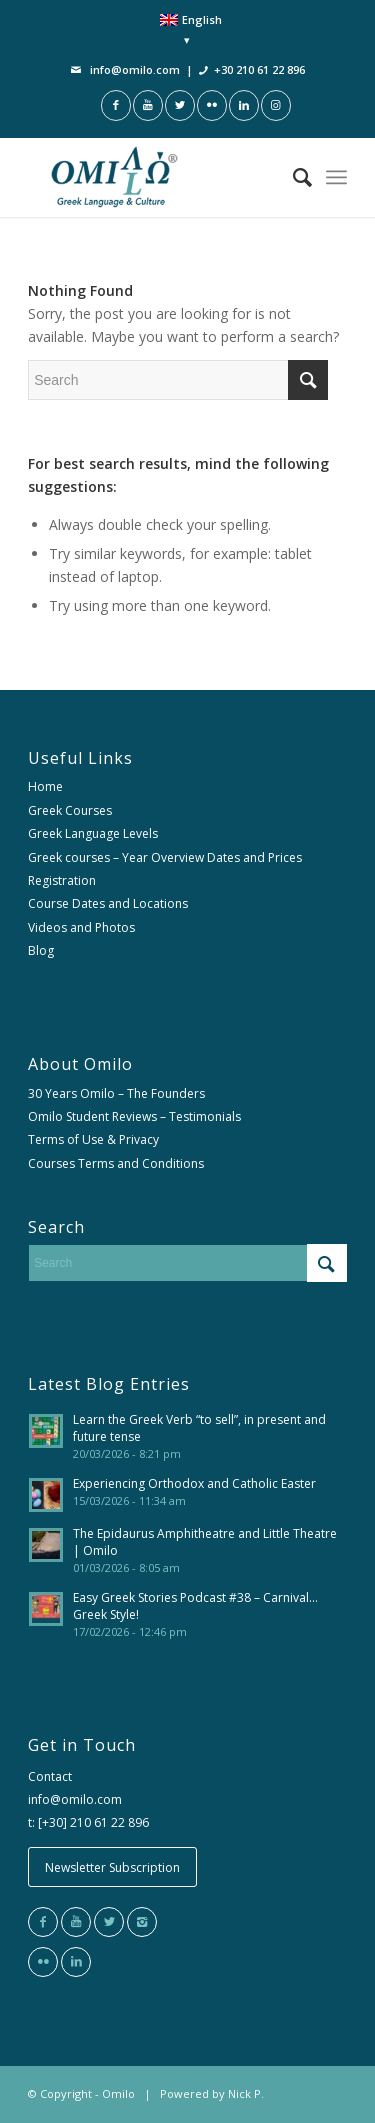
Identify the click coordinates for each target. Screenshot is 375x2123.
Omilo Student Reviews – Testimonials (134, 1116)
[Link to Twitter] (180, 105)
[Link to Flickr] (212, 105)
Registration (62, 880)
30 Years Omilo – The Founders (116, 1093)
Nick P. (246, 2093)
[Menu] (336, 177)
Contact (50, 1776)
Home (45, 786)
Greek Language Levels (93, 833)
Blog (41, 950)
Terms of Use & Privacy (93, 1139)
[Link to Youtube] (148, 105)
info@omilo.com (135, 69)
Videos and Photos (81, 927)
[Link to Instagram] (276, 105)
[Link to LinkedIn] (244, 105)
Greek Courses (70, 810)
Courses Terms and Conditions (116, 1163)
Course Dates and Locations (108, 903)
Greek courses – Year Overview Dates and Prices (165, 857)
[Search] (292, 177)
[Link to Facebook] (116, 105)
